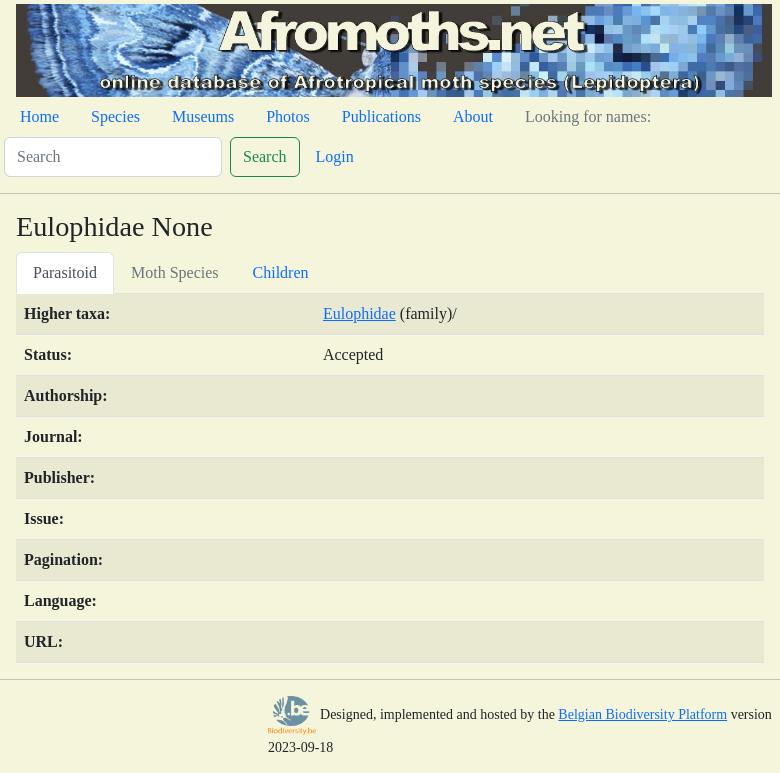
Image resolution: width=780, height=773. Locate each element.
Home (39, 116)
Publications (381, 116)
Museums (203, 116)
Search (265, 156)
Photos (288, 116)
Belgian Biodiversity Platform (642, 714)
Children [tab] (281, 272)
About (473, 116)
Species (115, 116)
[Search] (113, 157)
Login (335, 156)
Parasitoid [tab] (65, 272)
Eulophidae (359, 313)
